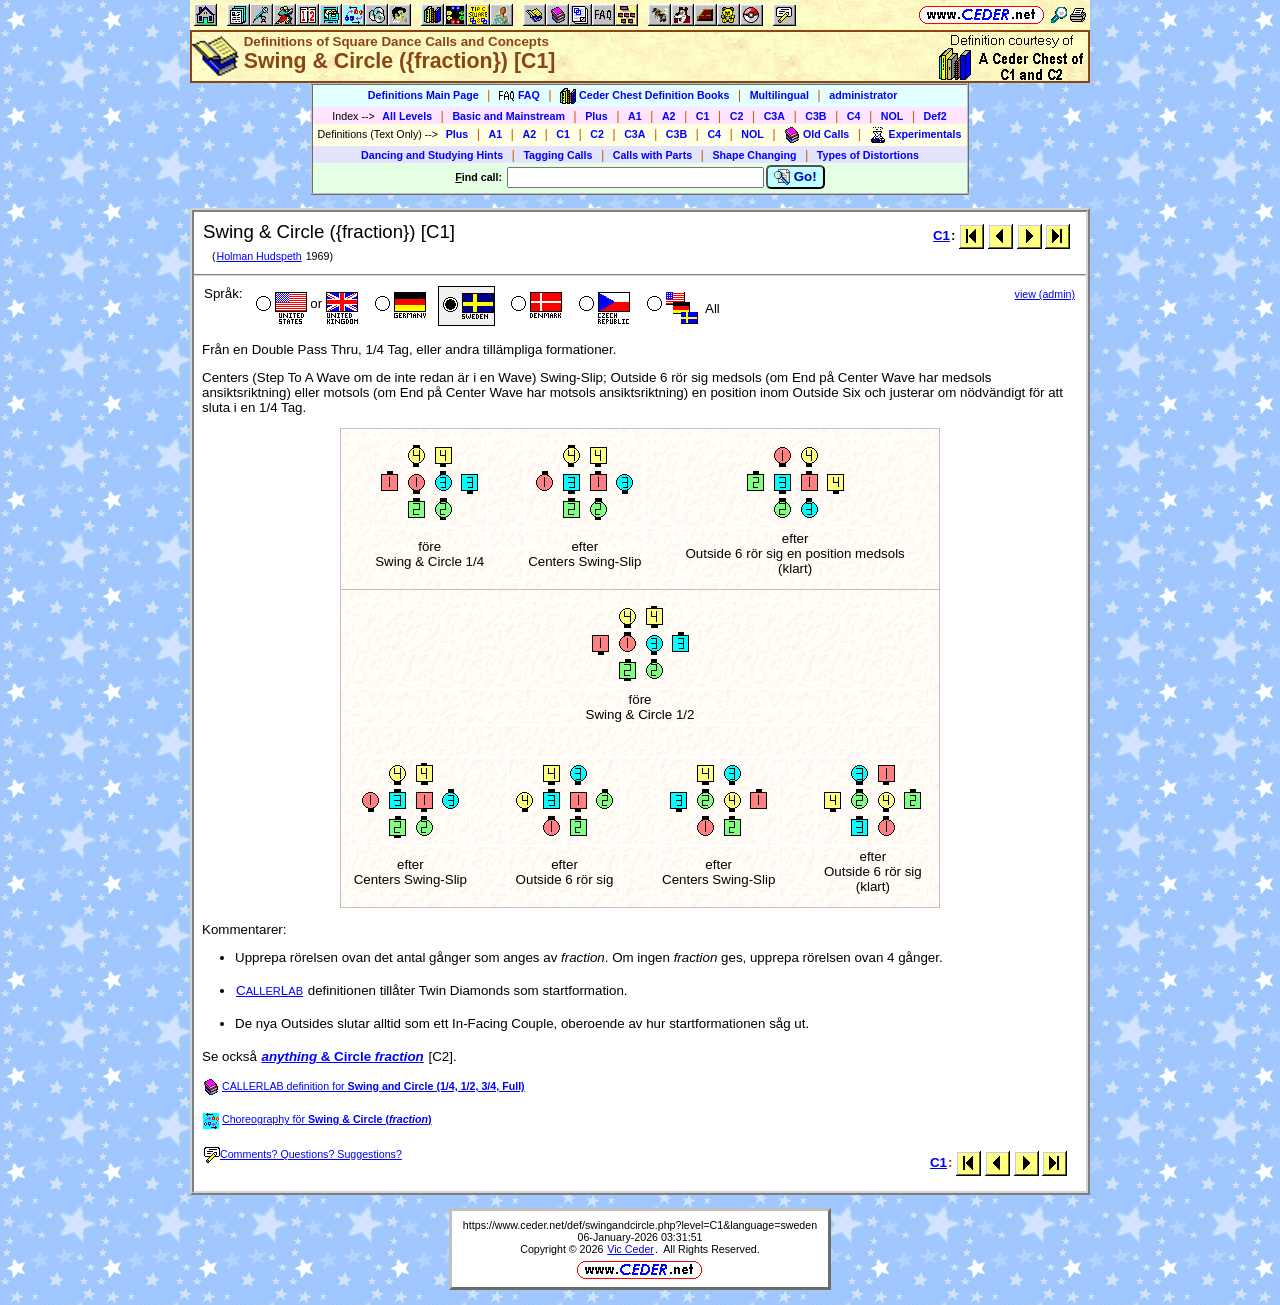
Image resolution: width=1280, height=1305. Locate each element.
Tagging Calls (557, 155)
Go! (795, 177)
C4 (854, 116)
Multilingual (779, 95)
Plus (596, 116)
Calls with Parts (652, 155)
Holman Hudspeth (258, 256)
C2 (737, 116)
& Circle (343, 1056)
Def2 (935, 116)
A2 (669, 116)
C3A (774, 116)
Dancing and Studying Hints (432, 155)
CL (269, 990)
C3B (815, 116)
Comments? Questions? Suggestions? (303, 1154)
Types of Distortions (868, 155)
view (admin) (1045, 294)
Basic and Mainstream (508, 116)
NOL (892, 116)
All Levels (407, 116)
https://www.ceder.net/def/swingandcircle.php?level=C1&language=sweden (640, 1225)
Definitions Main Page (423, 95)
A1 (635, 116)
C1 (703, 116)
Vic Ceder (630, 1249)
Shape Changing (754, 155)
